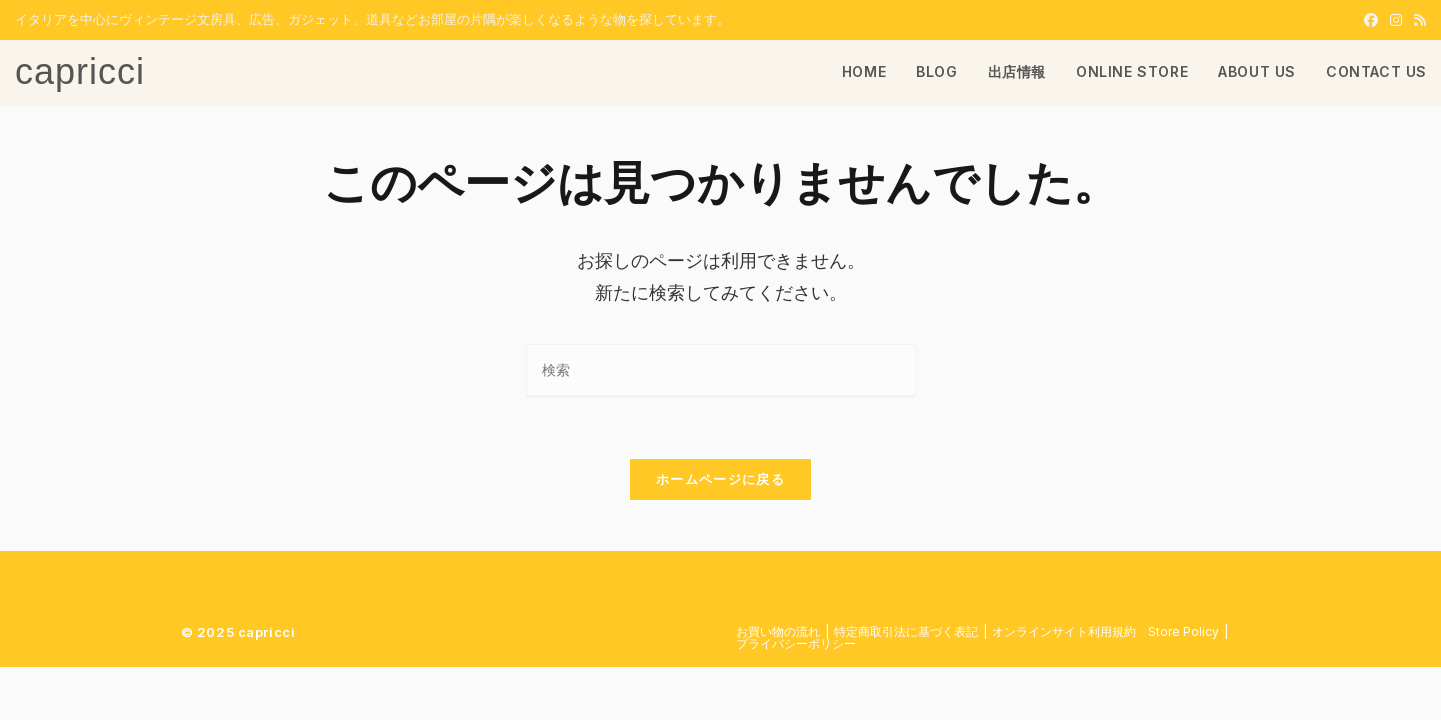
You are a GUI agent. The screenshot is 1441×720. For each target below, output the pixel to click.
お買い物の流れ (778, 631)
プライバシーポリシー (796, 643)
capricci (80, 71)
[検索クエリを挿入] (721, 370)
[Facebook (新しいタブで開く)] (1371, 20)
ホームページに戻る (720, 479)
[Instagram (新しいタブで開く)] (1396, 20)
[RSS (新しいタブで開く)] (1417, 20)
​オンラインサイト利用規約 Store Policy (1105, 631)
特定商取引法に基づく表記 (906, 631)
